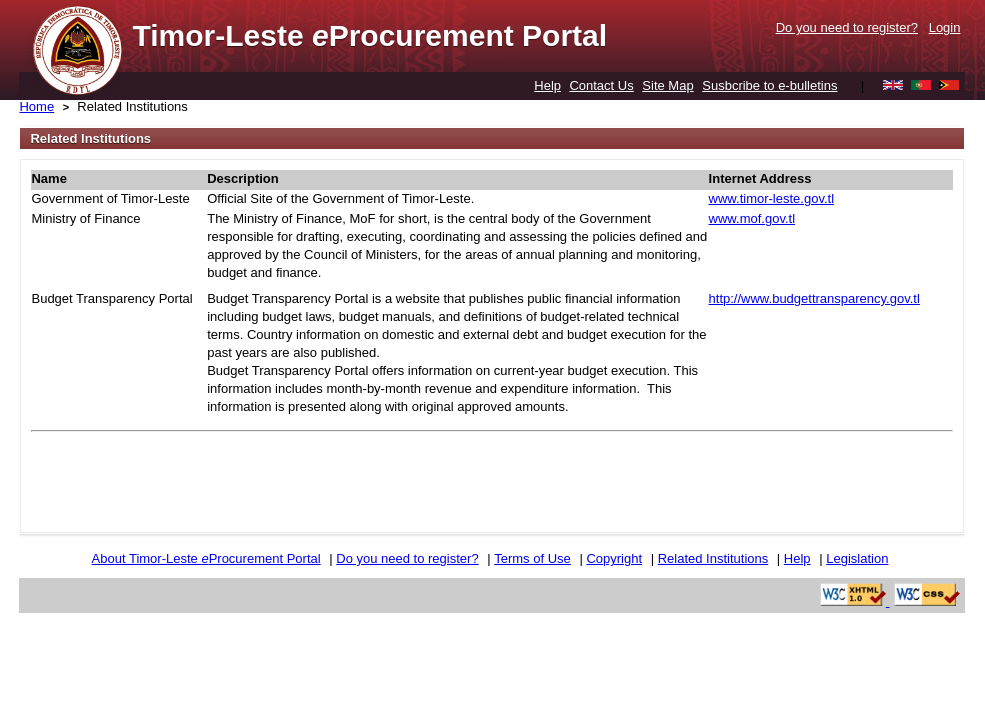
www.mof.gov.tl (752, 218)
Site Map (667, 85)
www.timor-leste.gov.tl (771, 198)
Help (547, 85)
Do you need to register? (847, 27)
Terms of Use (532, 558)
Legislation (857, 558)
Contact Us (601, 85)
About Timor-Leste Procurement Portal (206, 558)
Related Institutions (132, 106)
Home (36, 106)
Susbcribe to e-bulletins (769, 85)
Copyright (614, 558)
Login (945, 27)
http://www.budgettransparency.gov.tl (814, 298)
